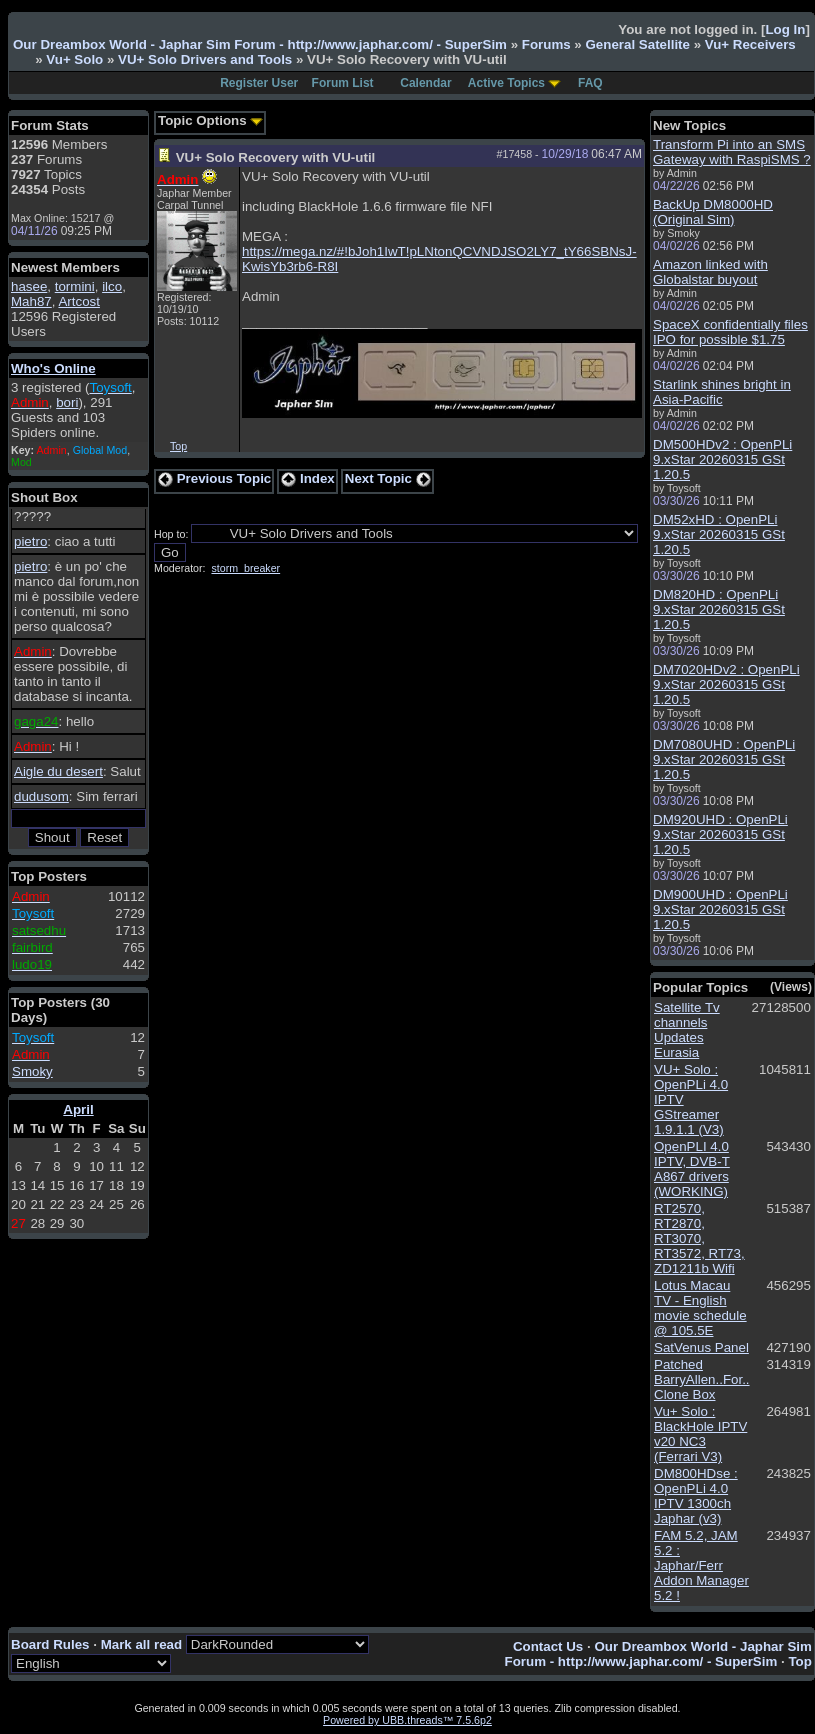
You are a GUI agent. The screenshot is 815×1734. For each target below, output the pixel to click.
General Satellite (637, 44)
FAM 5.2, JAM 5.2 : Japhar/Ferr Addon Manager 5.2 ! (701, 1565)
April (78, 1109)
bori (67, 402)
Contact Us (548, 1646)
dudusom (41, 796)
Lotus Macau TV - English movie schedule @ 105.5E (700, 1308)
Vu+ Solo (74, 59)
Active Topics (506, 83)
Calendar (425, 83)
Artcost (78, 301)
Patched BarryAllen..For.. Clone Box (702, 1379)
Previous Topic (214, 478)
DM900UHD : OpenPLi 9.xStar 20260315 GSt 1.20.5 (720, 909)
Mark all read (142, 1644)
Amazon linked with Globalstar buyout (710, 272)
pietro (30, 541)
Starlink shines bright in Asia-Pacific (722, 392)
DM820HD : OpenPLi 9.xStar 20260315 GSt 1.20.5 (719, 609)
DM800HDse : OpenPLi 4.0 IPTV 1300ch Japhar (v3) (696, 1496)
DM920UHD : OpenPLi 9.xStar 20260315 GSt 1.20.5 (720, 834)
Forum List (343, 83)
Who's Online (53, 368)
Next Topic (388, 478)
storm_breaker (245, 568)
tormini (75, 286)
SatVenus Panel (701, 1347)
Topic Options (210, 120)
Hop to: (171, 534)
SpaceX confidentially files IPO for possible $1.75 (730, 332)
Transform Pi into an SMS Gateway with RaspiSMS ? (732, 152)
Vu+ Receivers (750, 44)
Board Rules (50, 1644)
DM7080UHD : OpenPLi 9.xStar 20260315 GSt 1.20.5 (724, 759)
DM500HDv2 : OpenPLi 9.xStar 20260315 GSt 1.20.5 (722, 459)
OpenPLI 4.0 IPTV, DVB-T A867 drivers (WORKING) (692, 1169)
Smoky (32, 1071)
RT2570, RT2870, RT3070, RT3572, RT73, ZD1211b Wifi (699, 1238)
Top (178, 446)
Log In (785, 29)
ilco (112, 286)
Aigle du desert (58, 771)
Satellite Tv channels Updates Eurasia (687, 1030)
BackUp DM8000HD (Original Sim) (713, 212)
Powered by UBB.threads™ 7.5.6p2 (407, 1720)
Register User (259, 83)
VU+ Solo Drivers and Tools (205, 59)
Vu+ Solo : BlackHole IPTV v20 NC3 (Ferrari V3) (700, 1434)
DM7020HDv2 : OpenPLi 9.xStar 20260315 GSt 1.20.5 (726, 684)
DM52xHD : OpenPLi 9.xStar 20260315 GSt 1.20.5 (719, 534)
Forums (546, 44)
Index (308, 478)
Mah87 (31, 301)
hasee (29, 286)
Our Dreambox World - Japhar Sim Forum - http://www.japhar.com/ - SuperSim (260, 44)
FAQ (590, 83)
